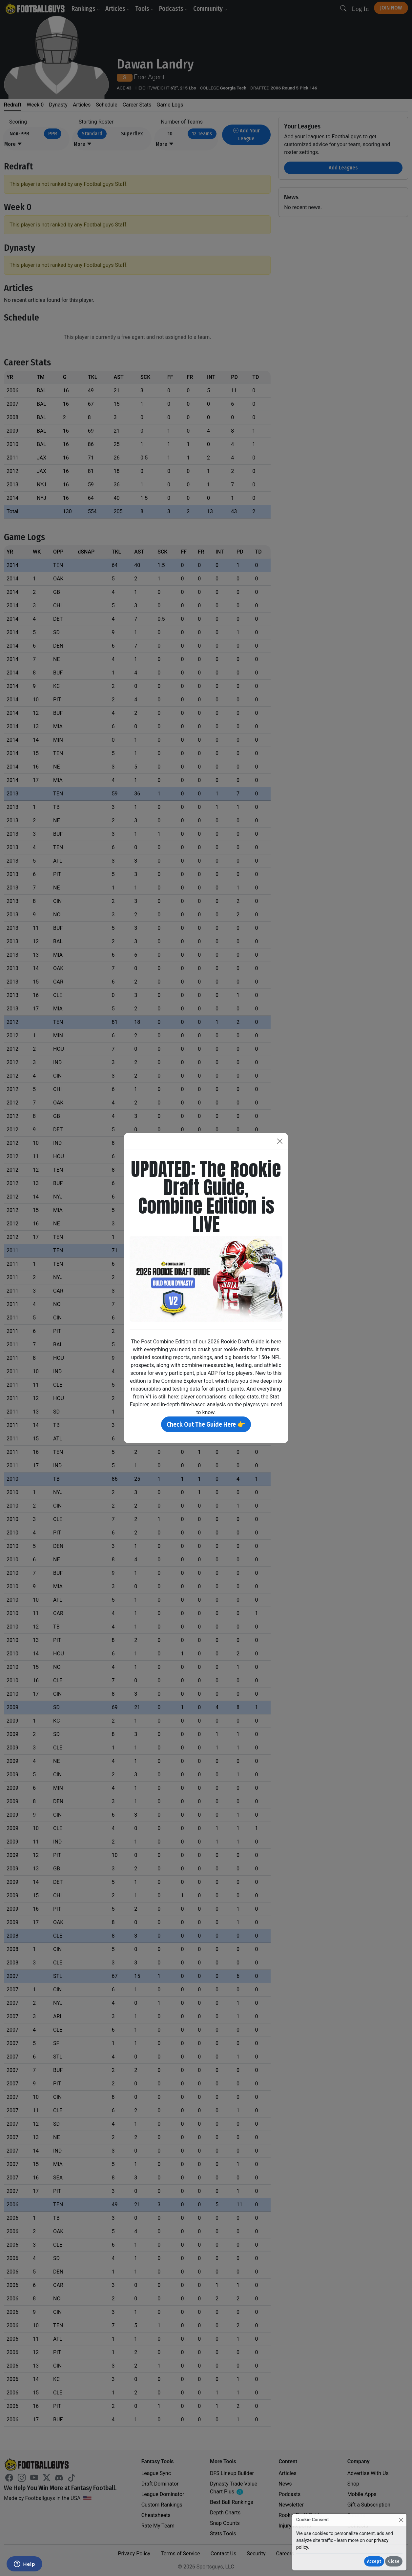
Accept (374, 2561)
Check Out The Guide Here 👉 (206, 1424)
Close (394, 2561)
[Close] (401, 2519)
